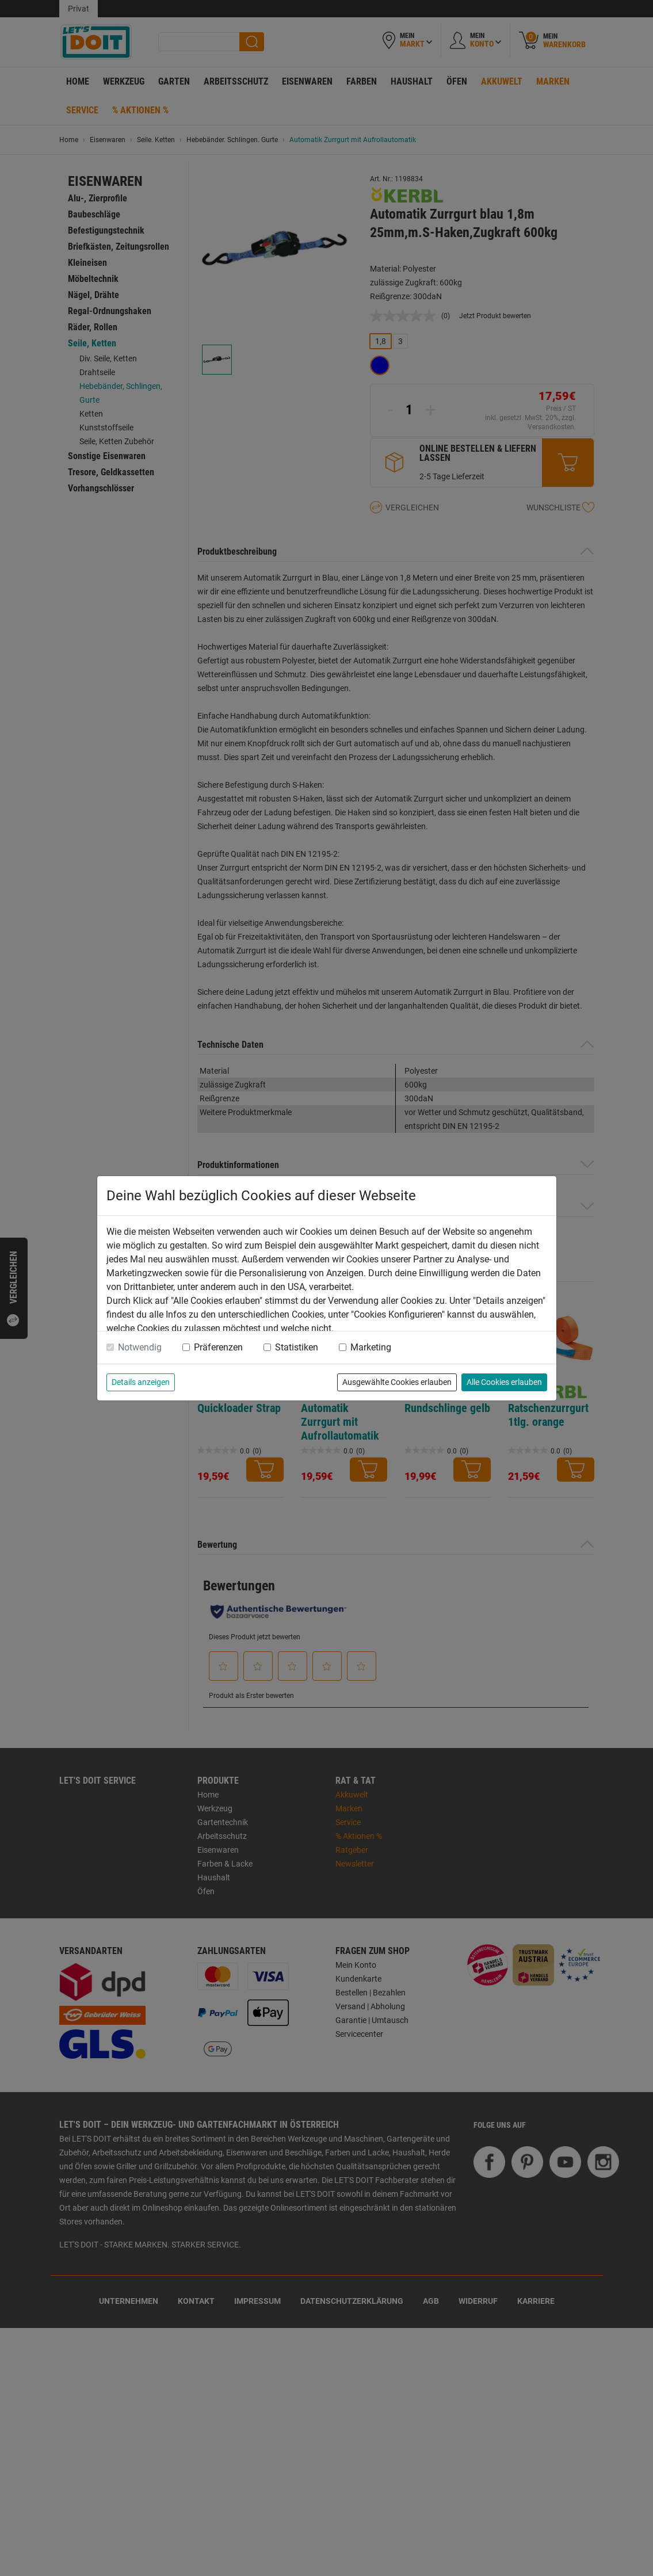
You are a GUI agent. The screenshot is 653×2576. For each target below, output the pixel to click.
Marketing (370, 1347)
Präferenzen (218, 1347)
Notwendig (140, 1347)
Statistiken (296, 1347)
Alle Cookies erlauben (504, 1382)
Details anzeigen (141, 1382)
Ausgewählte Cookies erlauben (397, 1382)
